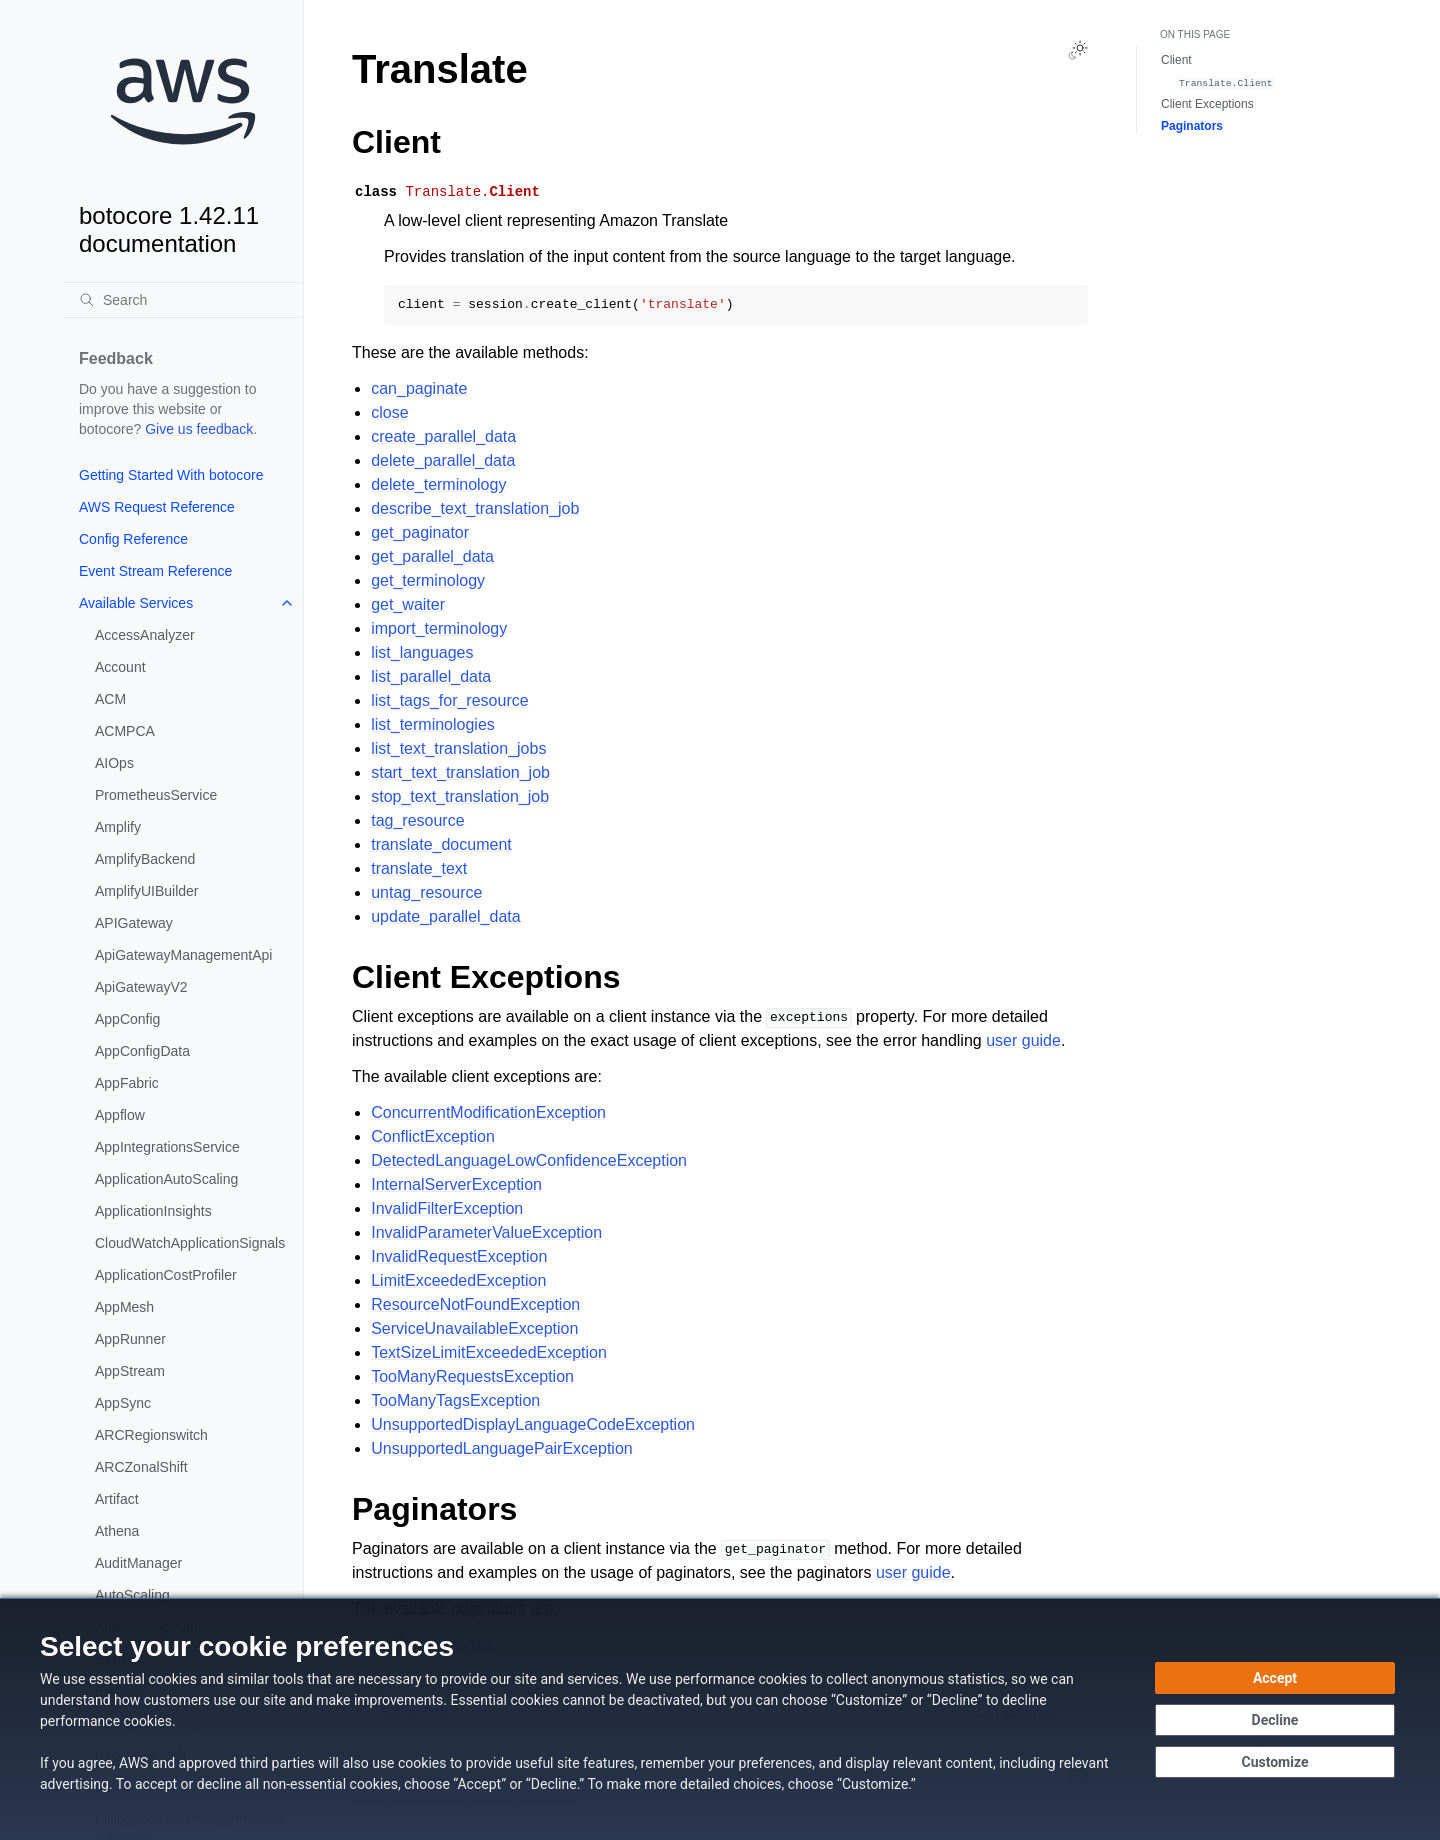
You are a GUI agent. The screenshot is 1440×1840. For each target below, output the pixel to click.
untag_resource (426, 892)
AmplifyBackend (145, 859)
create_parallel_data (443, 436)
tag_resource (417, 820)
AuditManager (138, 1563)
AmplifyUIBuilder (146, 891)
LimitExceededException (458, 1280)
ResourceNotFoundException (475, 1304)
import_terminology (439, 628)
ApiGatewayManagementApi (183, 955)
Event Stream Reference (155, 571)
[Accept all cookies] (1275, 1678)
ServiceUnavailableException (474, 1328)
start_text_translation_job (460, 772)
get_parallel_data (432, 556)
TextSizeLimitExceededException (489, 1352)
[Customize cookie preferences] (1275, 1762)
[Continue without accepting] (1275, 1720)
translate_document (441, 844)
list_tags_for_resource (449, 700)
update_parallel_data (445, 916)
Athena (117, 1531)
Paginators (1192, 126)
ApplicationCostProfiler (166, 1275)
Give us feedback (199, 429)
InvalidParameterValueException (486, 1232)
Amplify (118, 827)
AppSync (123, 1403)
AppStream (130, 1371)
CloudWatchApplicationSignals (190, 1243)
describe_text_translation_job (475, 508)
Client (1176, 60)
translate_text (419, 868)
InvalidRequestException (459, 1256)
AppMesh (124, 1307)
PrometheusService (156, 795)
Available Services (136, 603)
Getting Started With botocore (171, 475)
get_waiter (408, 604)
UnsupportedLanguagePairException (502, 1448)
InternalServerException (456, 1184)
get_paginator (420, 532)
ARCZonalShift (141, 1467)
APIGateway (134, 923)
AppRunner (130, 1339)
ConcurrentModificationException (488, 1112)
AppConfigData (142, 1051)
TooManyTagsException (455, 1400)
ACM (110, 699)
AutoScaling (132, 1595)
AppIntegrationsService (167, 1147)
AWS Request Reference (157, 507)
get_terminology (428, 580)
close (389, 412)
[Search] (183, 300)
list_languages (422, 652)
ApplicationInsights (153, 1211)
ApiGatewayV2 (141, 987)
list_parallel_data (431, 676)
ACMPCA (125, 731)
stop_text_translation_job (460, 796)
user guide (1023, 1040)
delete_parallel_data (443, 460)
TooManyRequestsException (472, 1376)
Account (120, 667)
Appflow (120, 1115)
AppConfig (127, 1019)
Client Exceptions (1207, 104)
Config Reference (133, 539)
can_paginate (419, 388)
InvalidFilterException (447, 1208)
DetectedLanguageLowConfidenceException (529, 1160)
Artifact (117, 1499)
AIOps (114, 763)
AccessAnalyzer (145, 635)
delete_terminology (438, 484)
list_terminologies (433, 724)
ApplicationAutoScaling (166, 1179)
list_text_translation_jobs (458, 748)
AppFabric (127, 1083)
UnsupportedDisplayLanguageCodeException (533, 1424)
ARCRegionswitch (151, 1435)
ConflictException (433, 1136)
